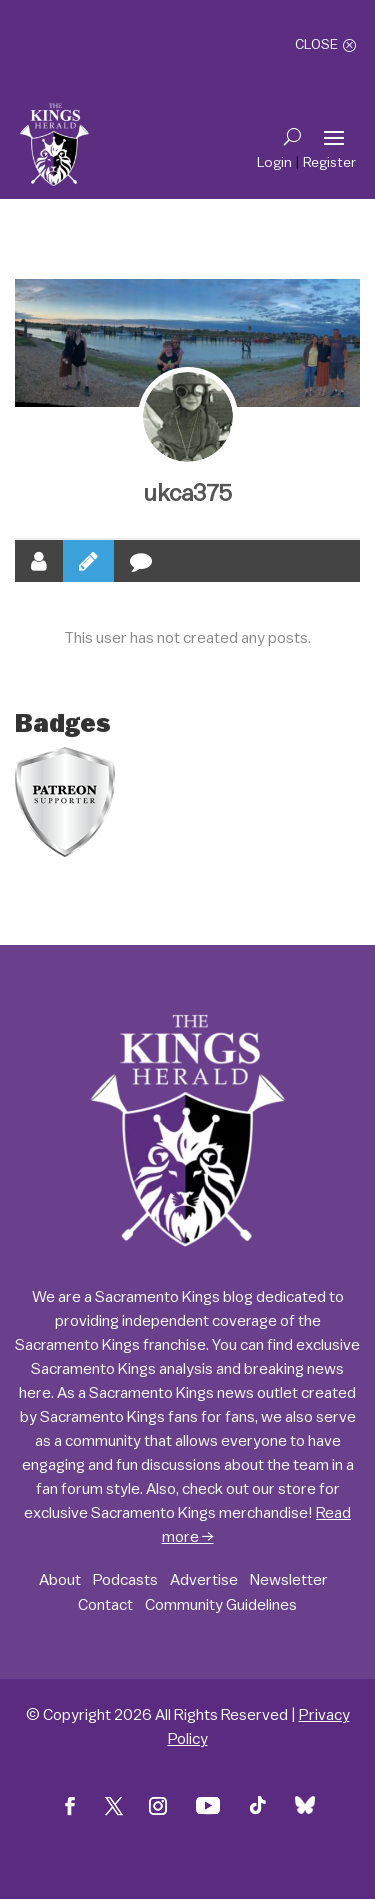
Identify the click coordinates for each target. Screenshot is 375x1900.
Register (329, 163)
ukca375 (188, 494)
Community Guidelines (221, 1605)
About (60, 1580)
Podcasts (125, 1580)
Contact (105, 1605)
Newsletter (289, 1580)
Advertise (204, 1580)
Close (316, 45)
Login (274, 163)
